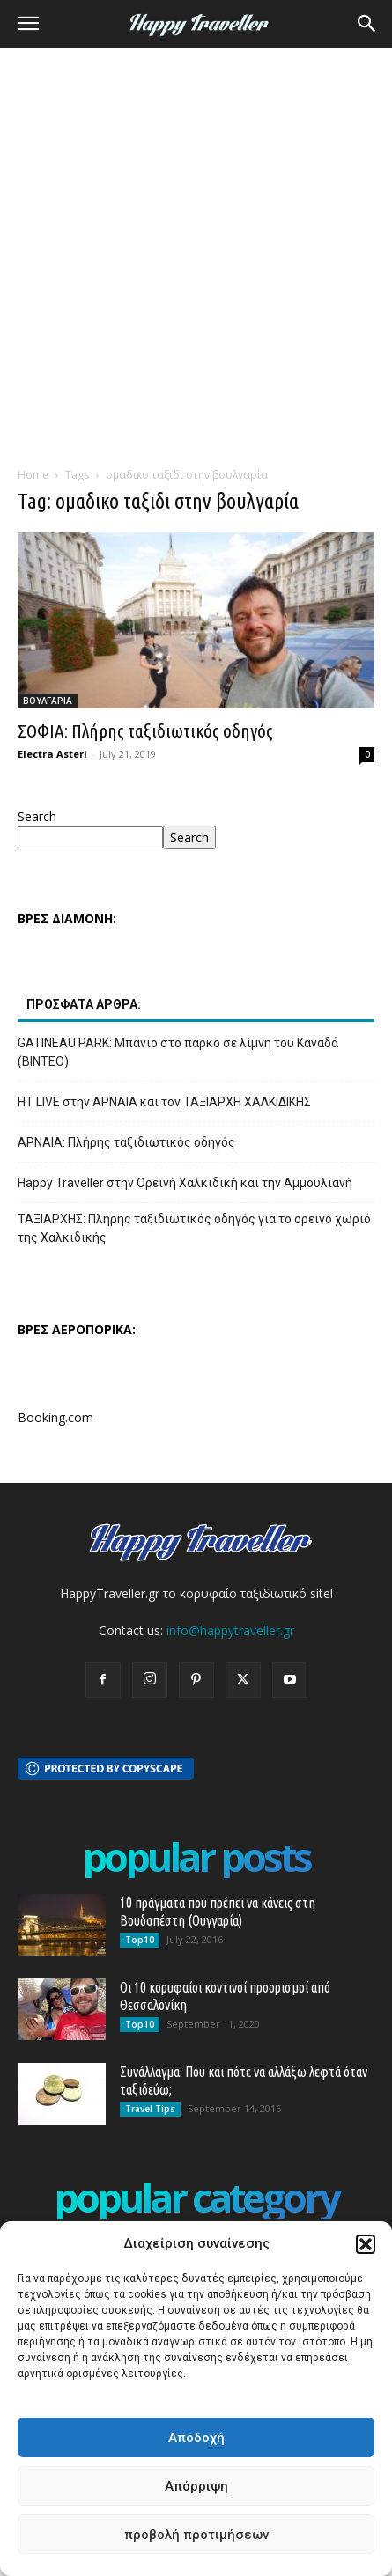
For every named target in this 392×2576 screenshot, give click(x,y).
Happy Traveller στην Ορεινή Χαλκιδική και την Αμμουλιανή (185, 1183)
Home (33, 474)
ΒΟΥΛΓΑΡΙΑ (47, 700)
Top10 (139, 1940)
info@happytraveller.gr (230, 1630)
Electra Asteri (52, 753)
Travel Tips (150, 2109)
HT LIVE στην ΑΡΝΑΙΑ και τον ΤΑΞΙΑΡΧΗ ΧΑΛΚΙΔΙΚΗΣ (164, 1102)
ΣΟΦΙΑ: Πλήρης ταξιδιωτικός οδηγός (145, 730)
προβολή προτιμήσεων (196, 2535)
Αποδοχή (196, 2438)
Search (37, 816)
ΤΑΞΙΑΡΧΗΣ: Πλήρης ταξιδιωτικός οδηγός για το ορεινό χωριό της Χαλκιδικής (194, 1228)
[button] (365, 2244)
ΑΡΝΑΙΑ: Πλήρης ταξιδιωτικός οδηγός (126, 1142)
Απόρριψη (196, 2486)
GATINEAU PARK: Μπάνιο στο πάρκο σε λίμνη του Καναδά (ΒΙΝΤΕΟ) (178, 1052)
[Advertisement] (196, 252)
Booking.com (55, 1417)
